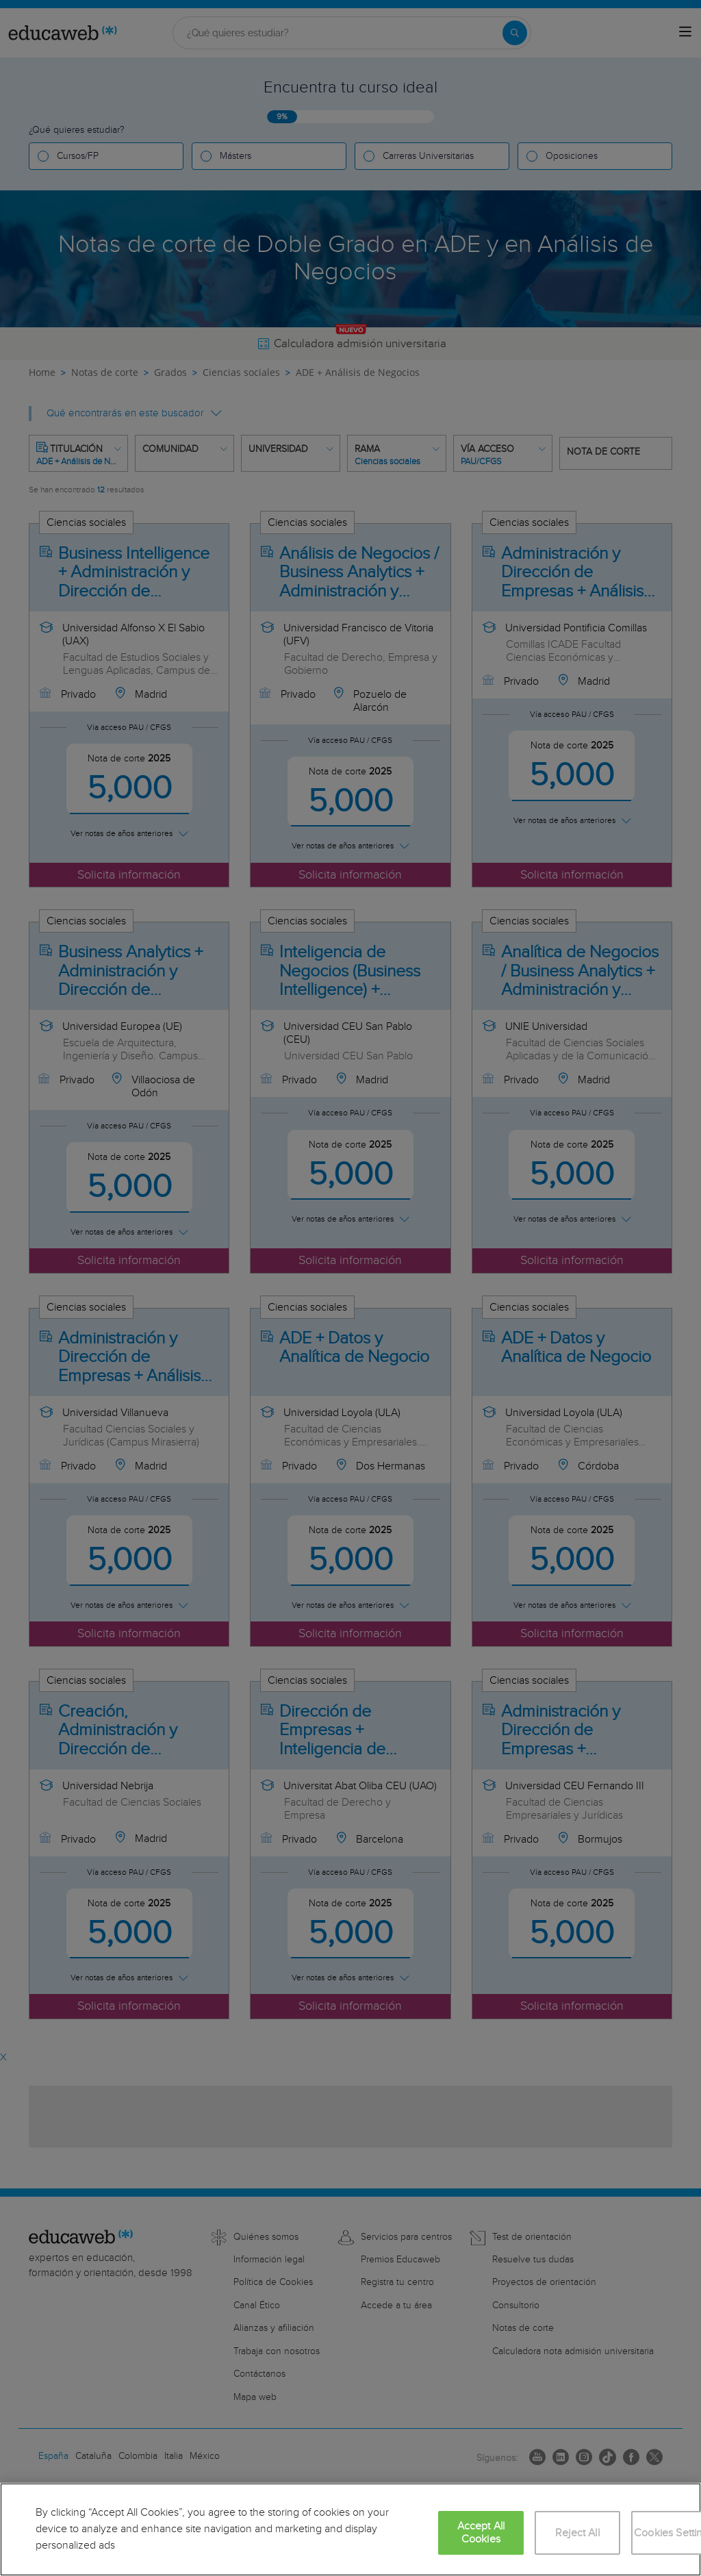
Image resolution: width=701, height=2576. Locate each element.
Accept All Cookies (481, 2533)
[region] (350, 2529)
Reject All (577, 2533)
